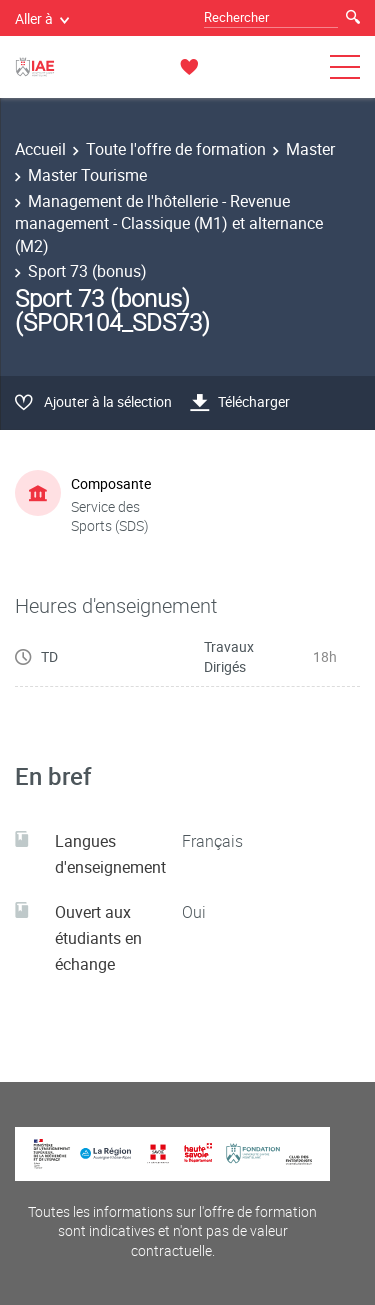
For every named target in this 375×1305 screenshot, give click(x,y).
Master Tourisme (87, 175)
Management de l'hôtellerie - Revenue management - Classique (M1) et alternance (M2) (169, 223)
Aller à (42, 18)
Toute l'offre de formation (176, 149)
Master (310, 149)
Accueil (40, 149)
